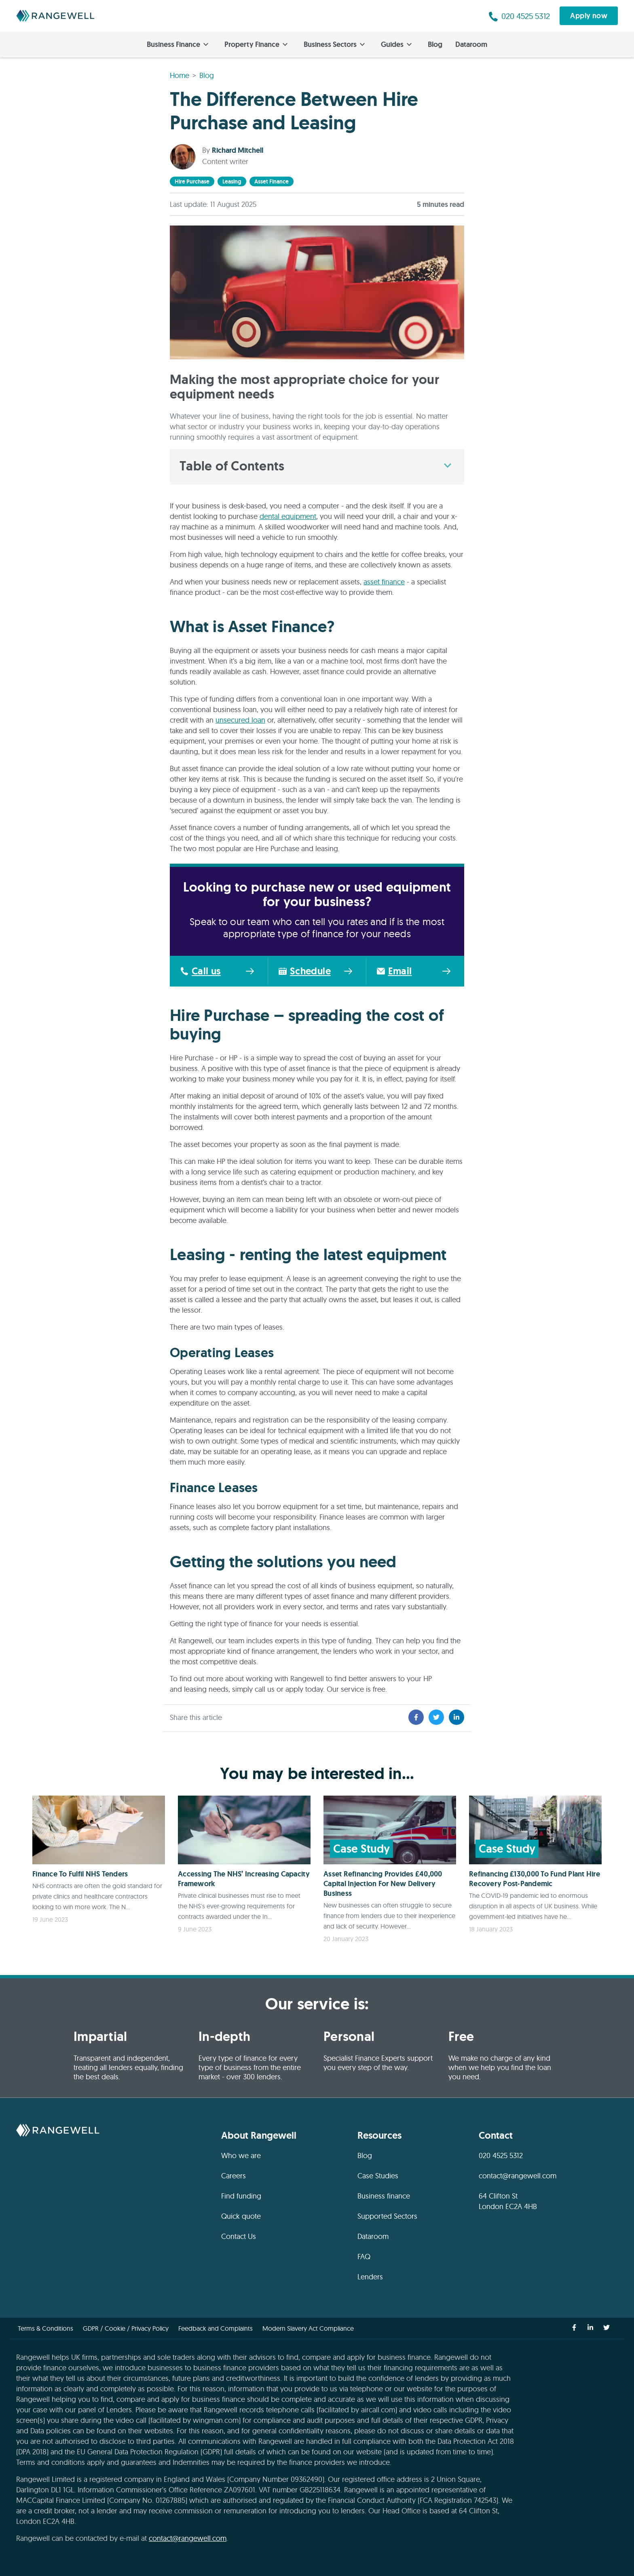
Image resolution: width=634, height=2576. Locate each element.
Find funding (241, 2196)
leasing (231, 181)
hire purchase (192, 181)
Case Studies (377, 2175)
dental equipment (288, 516)
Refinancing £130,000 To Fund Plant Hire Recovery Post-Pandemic (534, 1879)
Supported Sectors (387, 2216)
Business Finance (177, 44)
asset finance (271, 181)
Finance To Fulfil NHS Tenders (80, 1874)
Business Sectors (334, 44)
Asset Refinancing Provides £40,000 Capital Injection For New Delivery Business (382, 1883)
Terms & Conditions (45, 2328)
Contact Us (238, 2236)
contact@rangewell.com (517, 2175)
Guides (396, 44)
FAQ (363, 2256)
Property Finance (255, 44)
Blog (435, 44)
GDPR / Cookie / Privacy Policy (126, 2328)
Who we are (241, 2155)
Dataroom (471, 44)
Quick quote (241, 2216)
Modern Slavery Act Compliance (308, 2328)
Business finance (383, 2196)
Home (179, 75)
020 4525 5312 (501, 2155)
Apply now (588, 16)
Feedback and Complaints (215, 2328)
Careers (233, 2175)
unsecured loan (240, 720)
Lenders (370, 2276)
